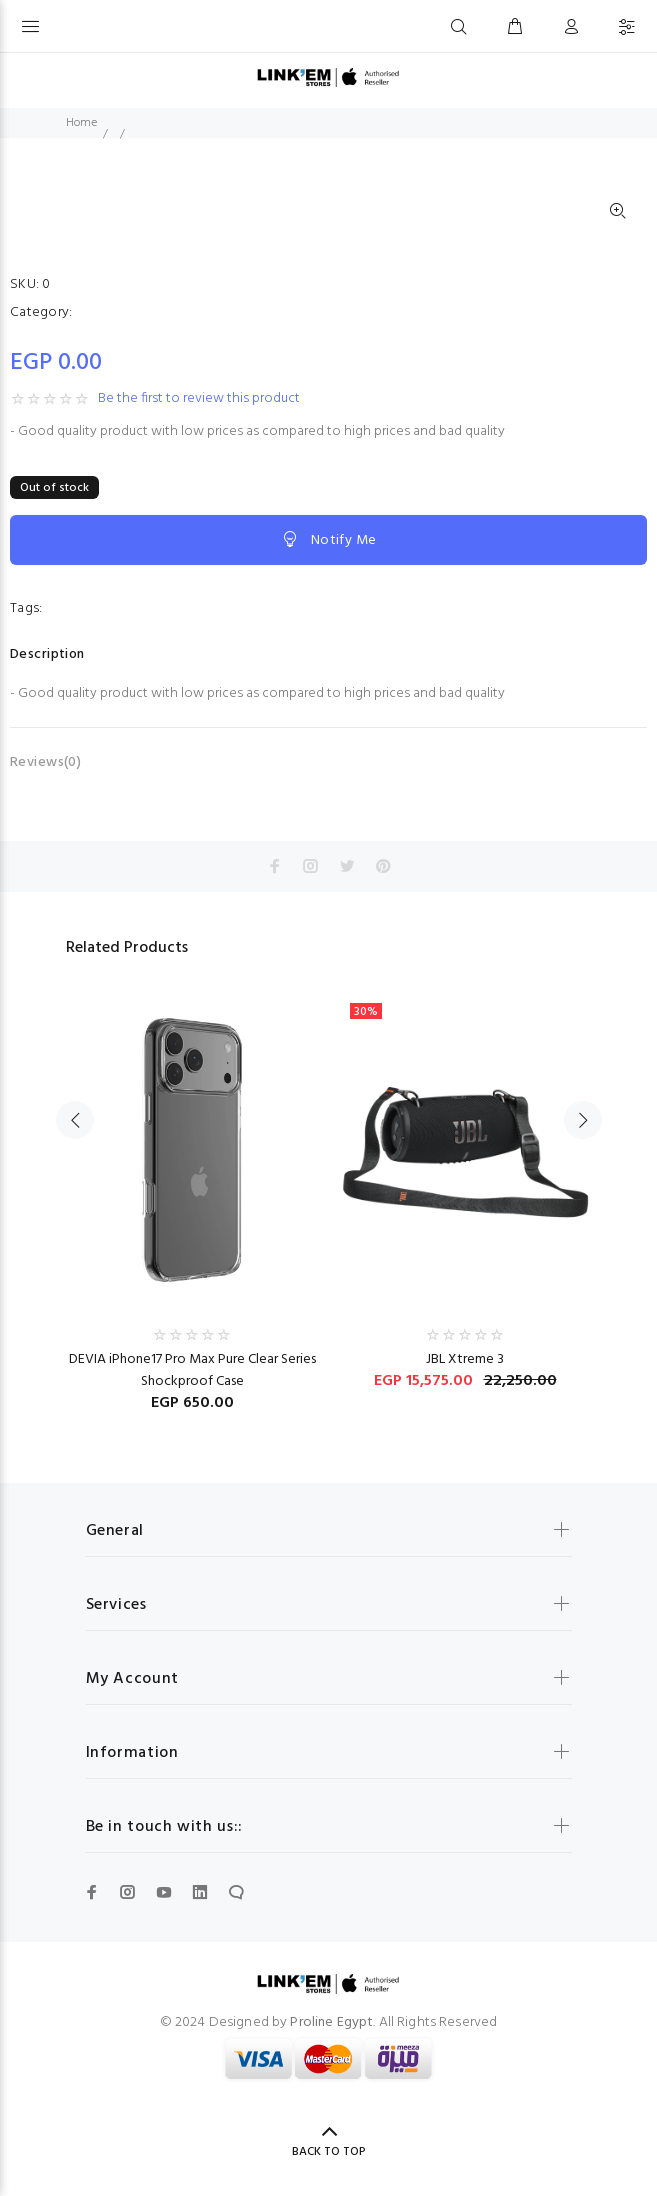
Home (81, 123)
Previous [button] (75, 1120)
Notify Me (328, 540)
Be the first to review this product (199, 399)
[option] (192, 1193)
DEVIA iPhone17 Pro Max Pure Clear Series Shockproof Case (192, 1370)
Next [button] (583, 1120)
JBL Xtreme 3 (465, 1359)
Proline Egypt (331, 2022)
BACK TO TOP (329, 2152)
